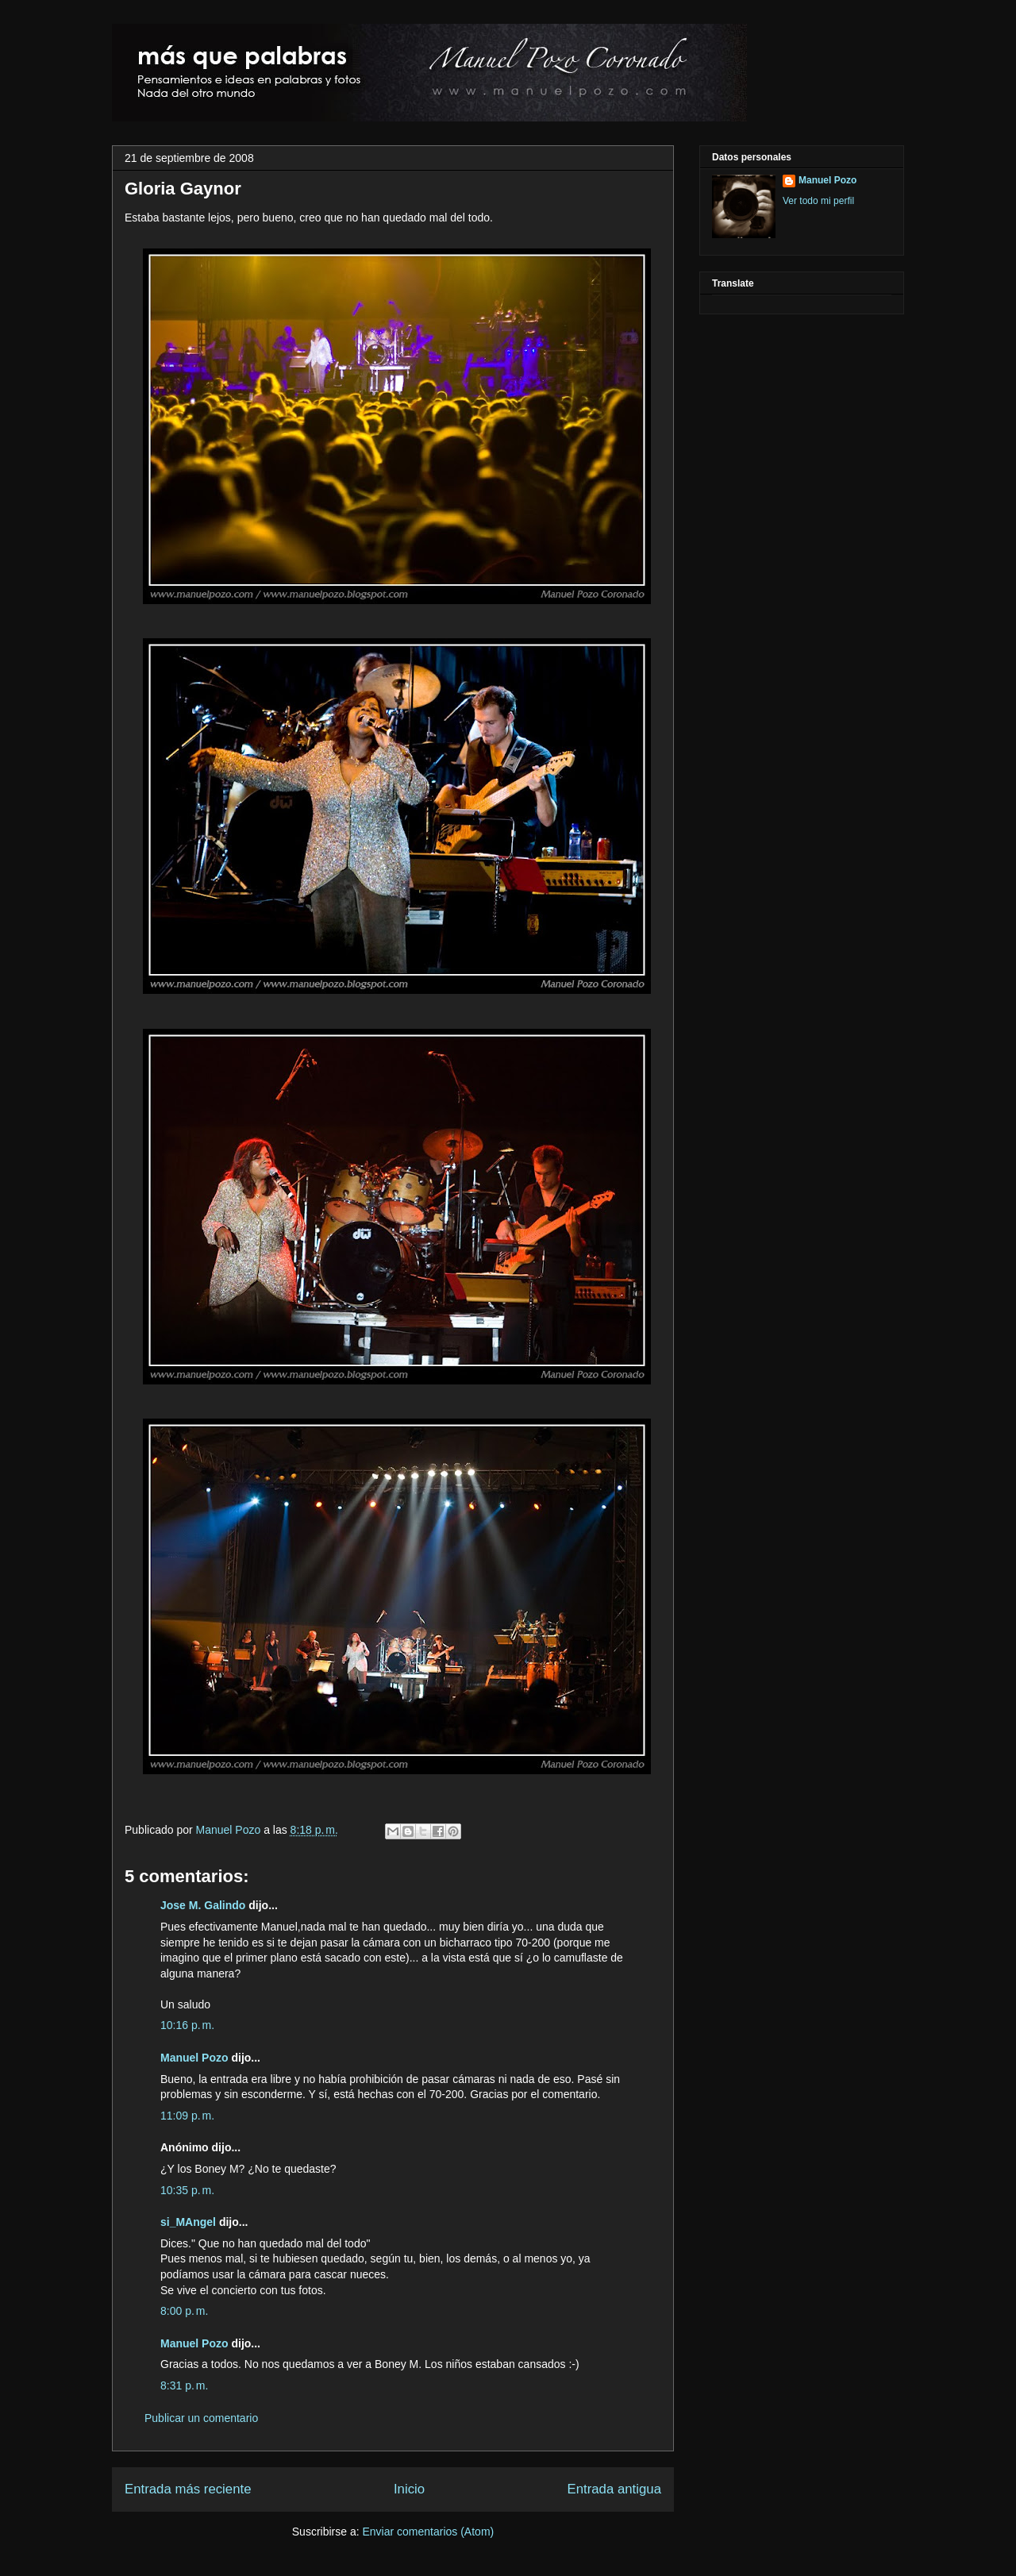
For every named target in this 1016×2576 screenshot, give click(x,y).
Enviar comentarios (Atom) (428, 2531)
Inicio (409, 2489)
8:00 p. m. (184, 2311)
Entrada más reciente (188, 2489)
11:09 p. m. (187, 2115)
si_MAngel (188, 2222)
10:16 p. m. (187, 2025)
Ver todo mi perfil (818, 200)
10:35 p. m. (187, 2190)
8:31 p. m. (184, 2385)
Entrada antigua (615, 2489)
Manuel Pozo (230, 1829)
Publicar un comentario (201, 2418)
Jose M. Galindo (202, 1905)
